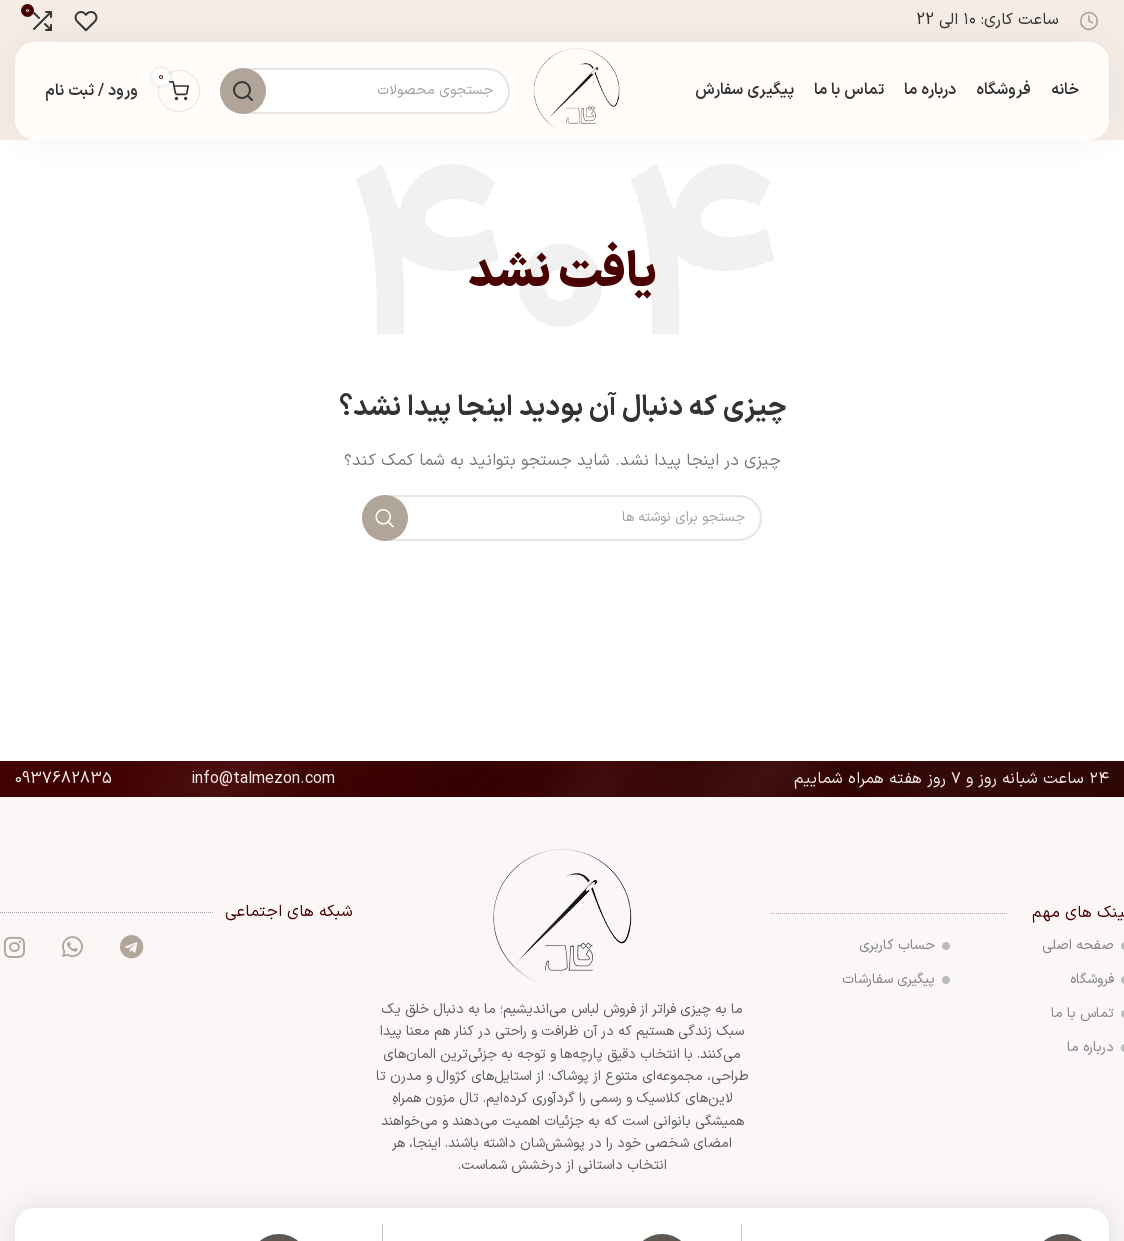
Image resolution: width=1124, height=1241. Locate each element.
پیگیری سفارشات (896, 985)
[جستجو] (562, 523)
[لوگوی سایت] (579, 93)
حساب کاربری (904, 951)
